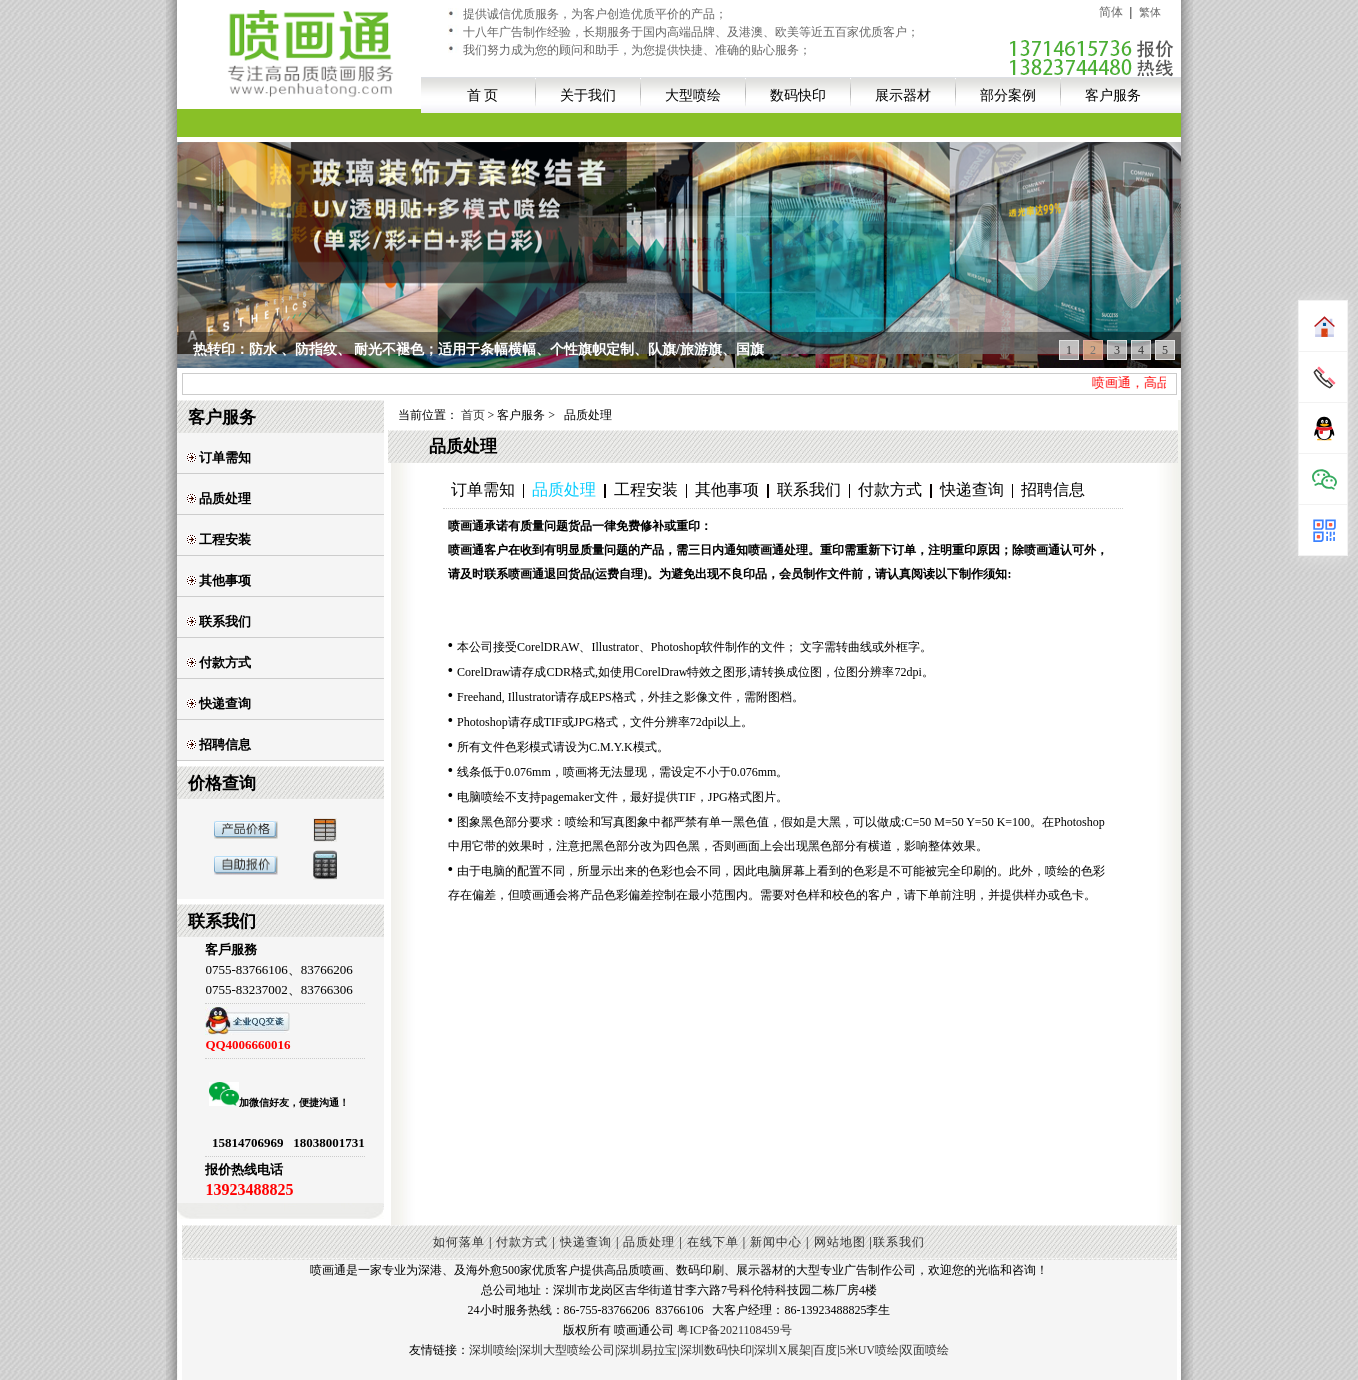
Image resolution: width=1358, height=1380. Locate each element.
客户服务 (1113, 95)
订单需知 (219, 457)
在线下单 (713, 1242)
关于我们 (588, 95)
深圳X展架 (782, 1350)
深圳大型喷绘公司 (567, 1350)
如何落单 (459, 1242)
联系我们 (219, 621)
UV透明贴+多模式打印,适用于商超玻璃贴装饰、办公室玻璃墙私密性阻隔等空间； (447, 349)
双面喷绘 (925, 1350)
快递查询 (219, 703)
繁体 (1150, 12)
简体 (1111, 12)
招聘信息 (219, 744)
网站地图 (840, 1242)
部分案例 (1008, 95)
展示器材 (903, 95)
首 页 (483, 95)
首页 (473, 415)
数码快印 (798, 95)
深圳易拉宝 (647, 1350)
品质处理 (219, 498)
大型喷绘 (693, 95)
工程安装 (219, 539)
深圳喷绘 (493, 1350)
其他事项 (219, 580)
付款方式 (219, 662)
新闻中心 (776, 1242)
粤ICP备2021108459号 (734, 1330)
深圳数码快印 (716, 1350)
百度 (825, 1350)
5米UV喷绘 (869, 1350)
